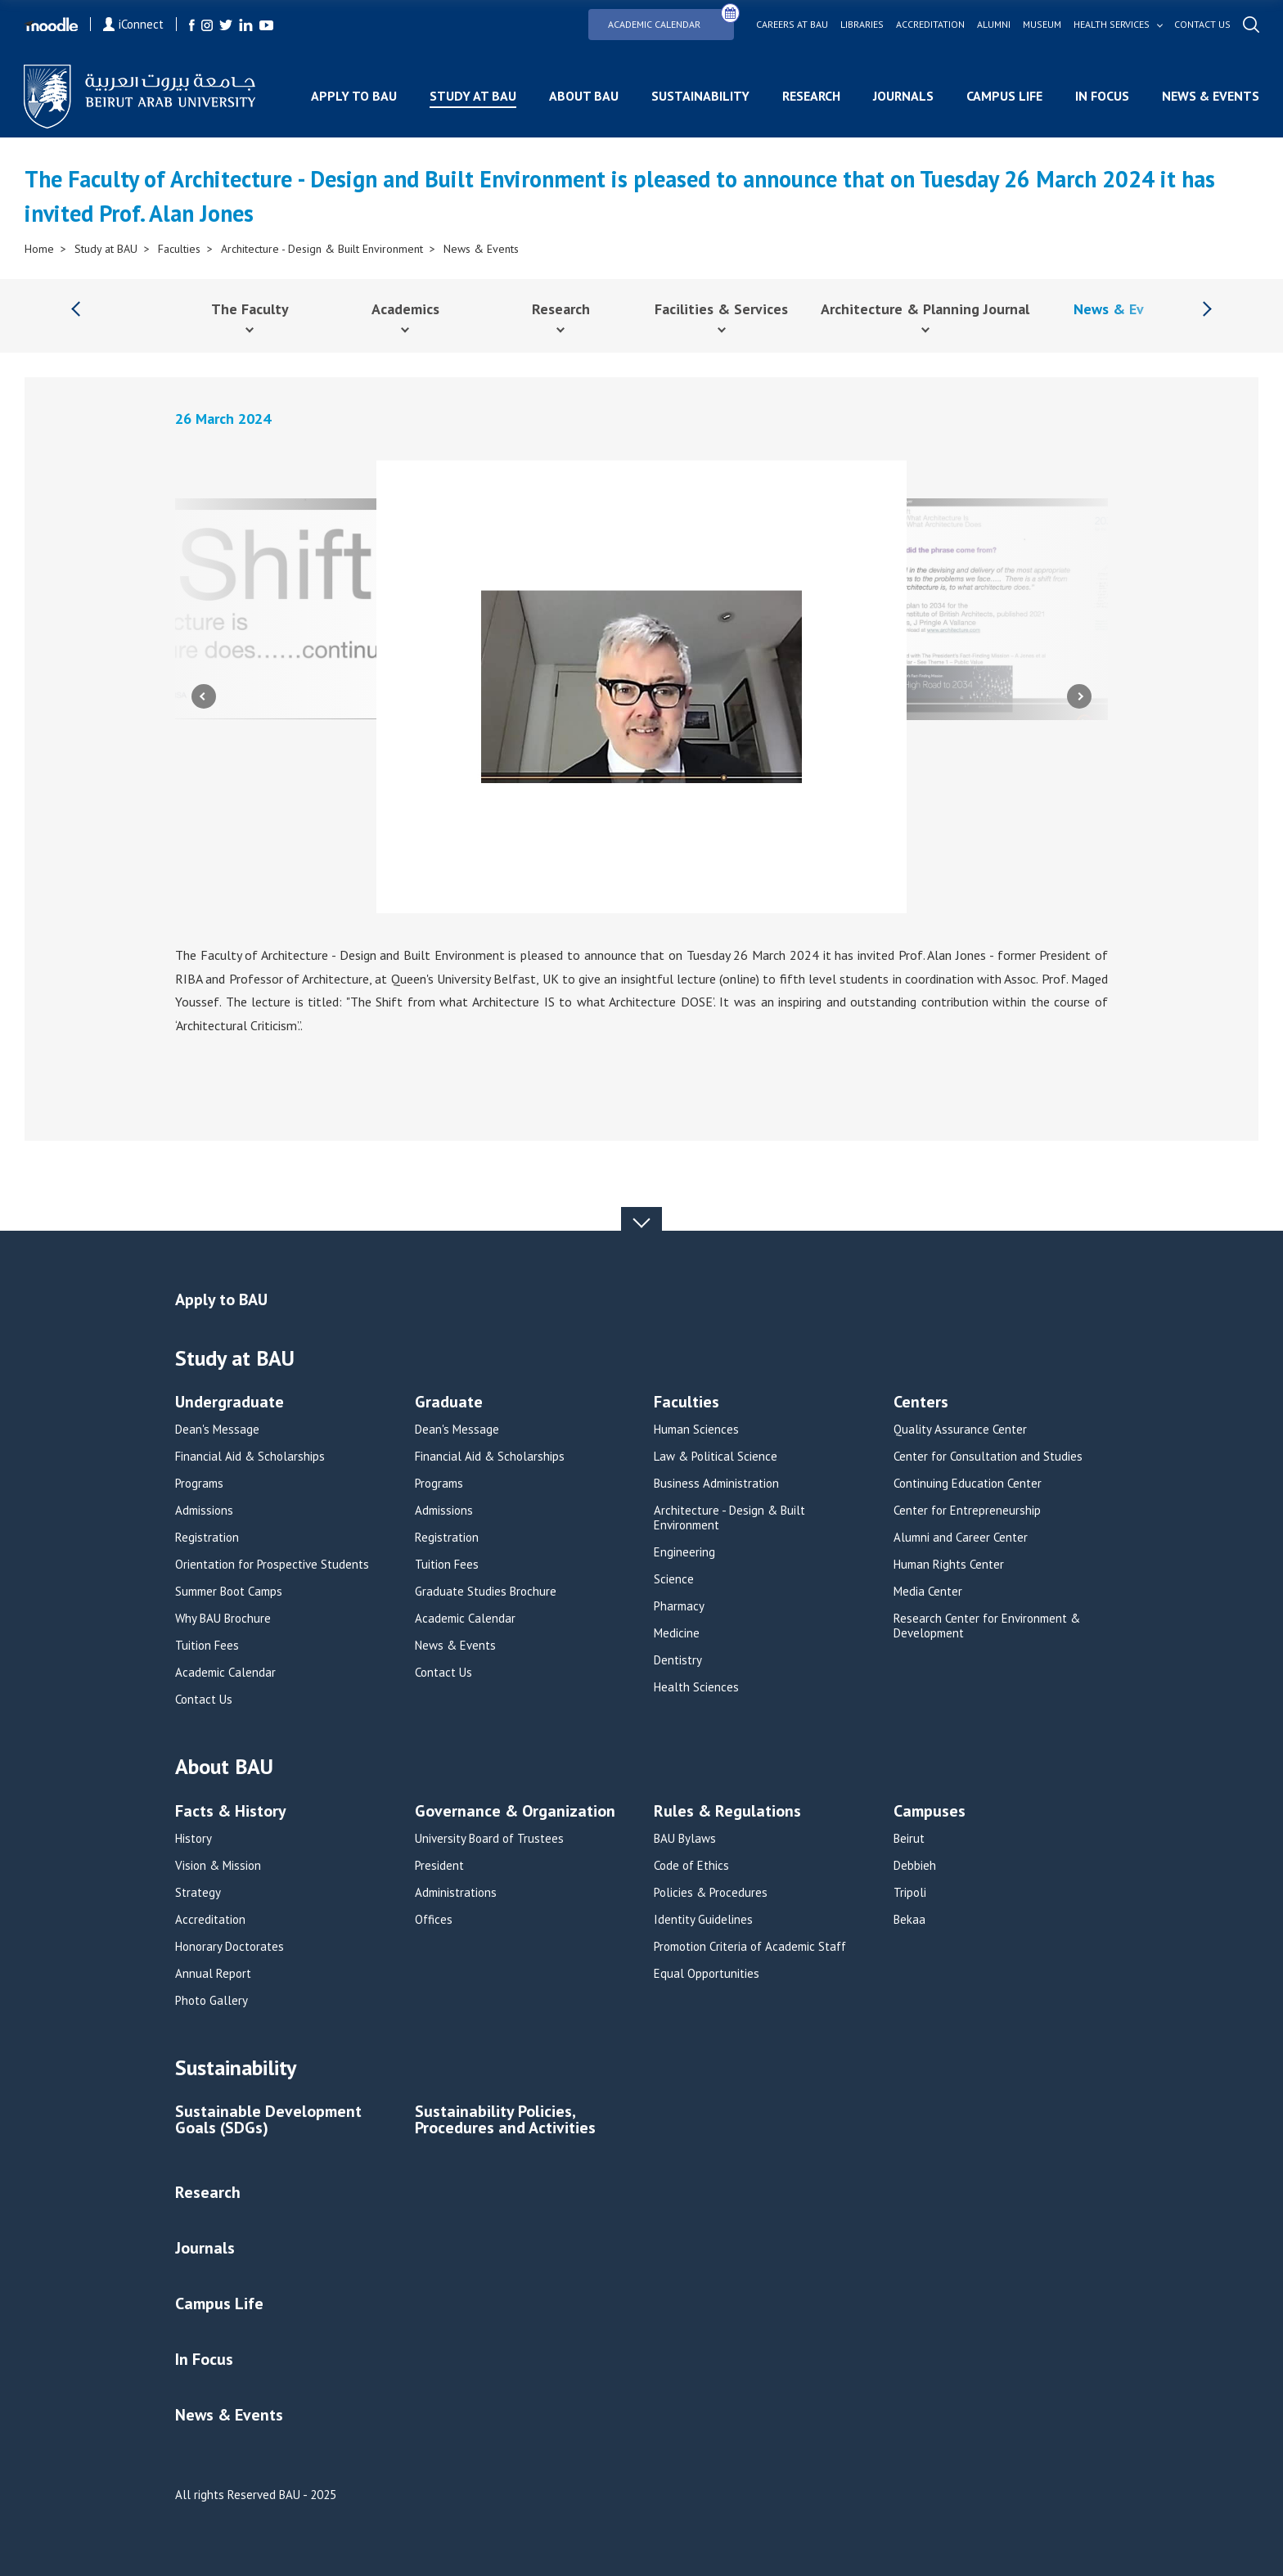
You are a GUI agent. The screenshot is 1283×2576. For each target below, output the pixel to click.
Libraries (861, 24)
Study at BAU (472, 96)
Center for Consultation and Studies (988, 1456)
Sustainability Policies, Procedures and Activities (505, 2120)
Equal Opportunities (706, 1973)
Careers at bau (791, 24)
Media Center (928, 1591)
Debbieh (915, 1865)
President (439, 1865)
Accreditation (929, 24)
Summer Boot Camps (228, 1591)
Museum (1041, 24)
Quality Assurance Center (960, 1429)
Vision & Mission (218, 1865)
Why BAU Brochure (223, 1618)
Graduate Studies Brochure (485, 1591)
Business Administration (716, 1483)
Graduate (449, 1403)
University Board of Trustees (489, 1838)
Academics (405, 308)
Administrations (456, 1892)
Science (674, 1579)
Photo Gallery (211, 2000)
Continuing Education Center (968, 1483)
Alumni (993, 24)
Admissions (204, 1510)
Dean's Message (217, 1429)
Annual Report (213, 1973)
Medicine (677, 1633)
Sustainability (700, 96)
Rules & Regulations (727, 1812)
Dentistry (678, 1660)
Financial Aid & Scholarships (250, 1456)
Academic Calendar (671, 19)
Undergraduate (229, 1403)
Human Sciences (696, 1429)
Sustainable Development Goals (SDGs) (268, 2120)
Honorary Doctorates (229, 1946)
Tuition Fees (207, 1645)
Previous (203, 696)
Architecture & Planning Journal (925, 308)
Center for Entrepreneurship (967, 1510)
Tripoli (910, 1892)
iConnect (134, 24)
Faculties (179, 248)
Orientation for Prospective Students (272, 1564)
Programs (199, 1483)
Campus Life (1004, 96)
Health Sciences (696, 1687)
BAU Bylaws (685, 1838)
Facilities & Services (721, 308)
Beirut (909, 1838)
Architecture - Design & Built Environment (322, 248)
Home (39, 248)
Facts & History (230, 1812)
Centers (921, 1403)
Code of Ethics (691, 1865)
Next (1079, 696)
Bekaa (909, 1919)
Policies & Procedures (711, 1892)
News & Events (1209, 96)
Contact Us (203, 1699)
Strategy (198, 1892)
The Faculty (250, 308)
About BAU (583, 96)
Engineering (684, 1552)
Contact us (1201, 24)
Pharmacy (679, 1606)
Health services (1111, 24)
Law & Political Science (715, 1456)
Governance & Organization (515, 1812)
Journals (902, 96)
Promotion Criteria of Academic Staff (750, 1946)
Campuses (930, 1812)
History (193, 1838)
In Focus (1101, 96)
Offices (433, 1919)
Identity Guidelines (703, 1919)
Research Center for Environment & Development (987, 1626)
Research (810, 96)
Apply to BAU (353, 96)
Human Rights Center (949, 1564)
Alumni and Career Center (961, 1537)
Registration (207, 1537)
